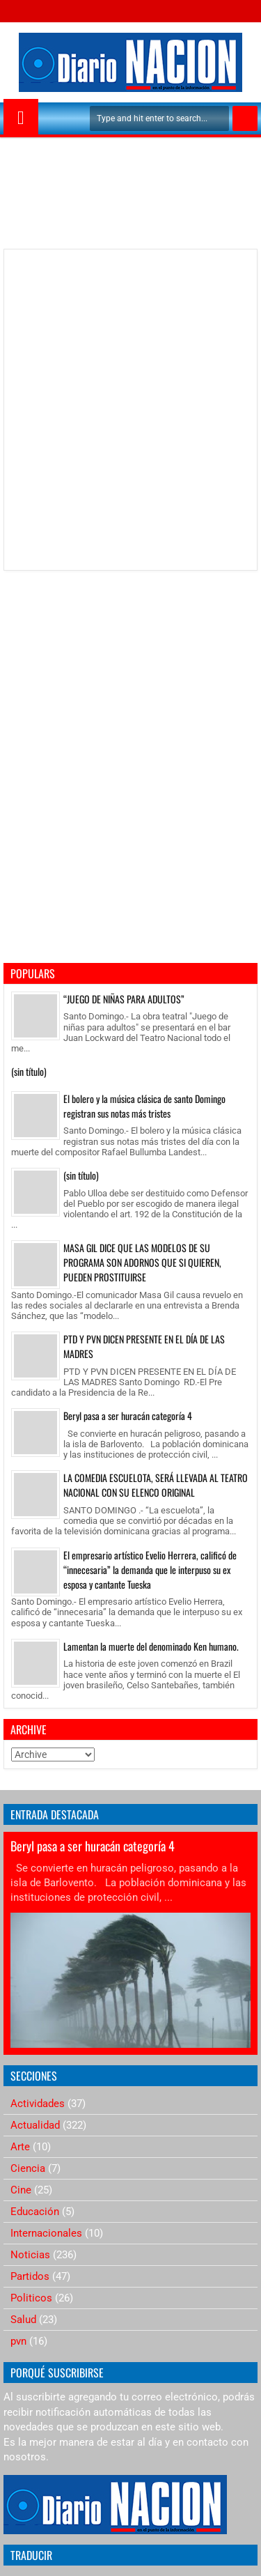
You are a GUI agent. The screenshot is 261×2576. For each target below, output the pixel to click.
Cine (20, 2190)
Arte (20, 2147)
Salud (23, 2319)
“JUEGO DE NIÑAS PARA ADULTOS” (123, 999)
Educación (34, 2211)
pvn (18, 2341)
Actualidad (35, 2125)
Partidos (29, 2276)
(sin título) (29, 1071)
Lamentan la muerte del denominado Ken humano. (151, 1646)
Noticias (30, 2255)
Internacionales (46, 2233)
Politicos (31, 2298)
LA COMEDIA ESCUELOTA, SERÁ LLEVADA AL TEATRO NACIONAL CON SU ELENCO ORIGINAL (155, 1484)
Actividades (37, 2103)
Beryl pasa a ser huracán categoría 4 (127, 1415)
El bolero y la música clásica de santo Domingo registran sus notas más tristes (144, 1105)
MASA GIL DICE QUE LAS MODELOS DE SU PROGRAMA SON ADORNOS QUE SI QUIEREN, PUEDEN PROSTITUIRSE (142, 1262)
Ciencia (27, 2168)
